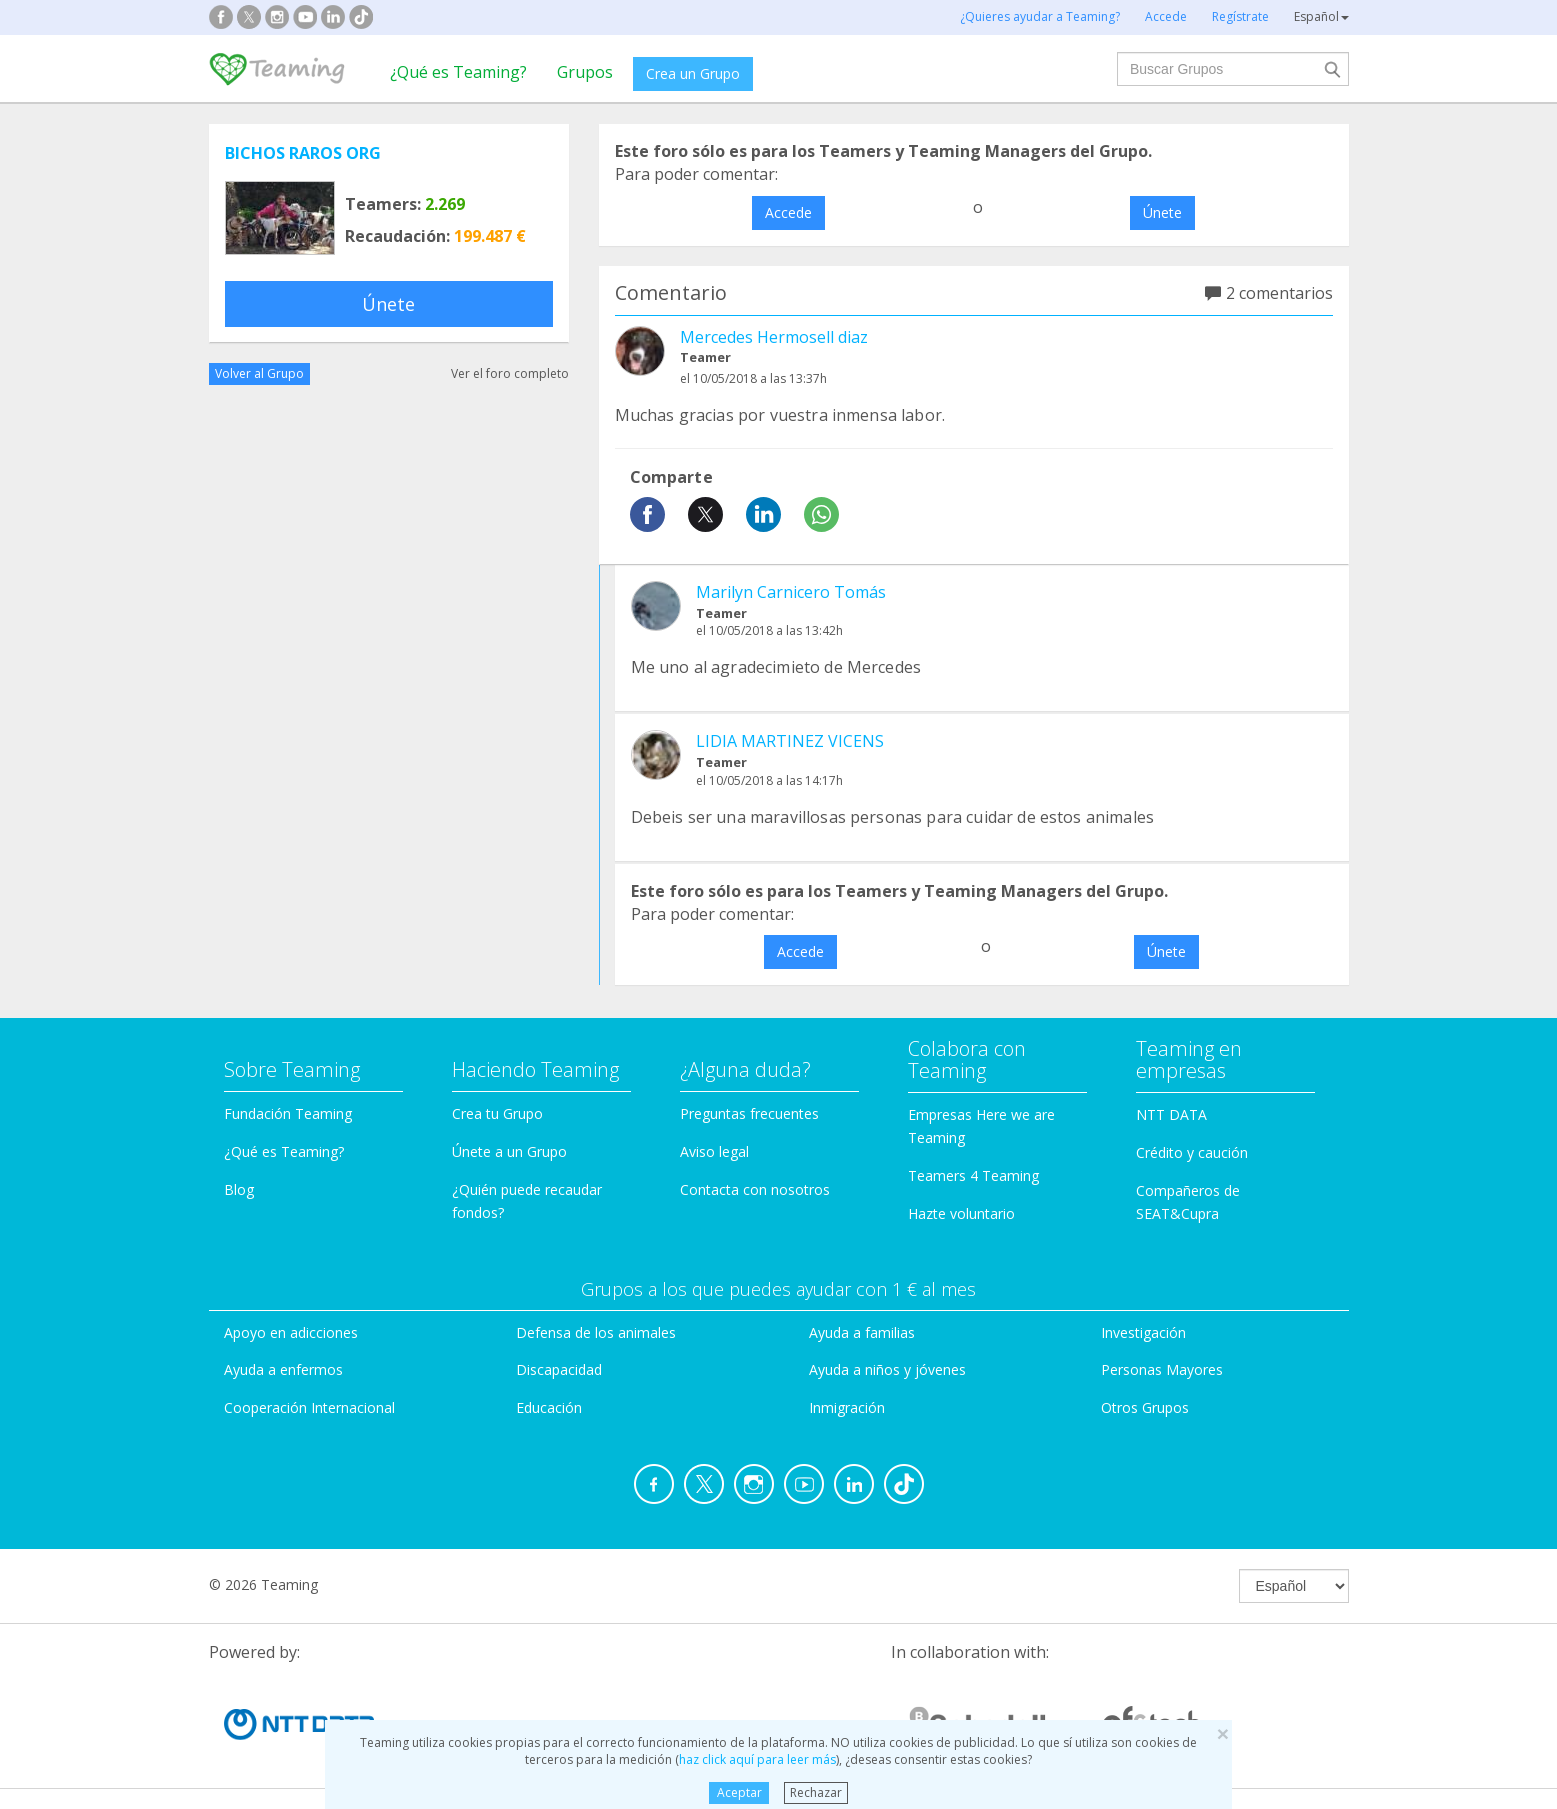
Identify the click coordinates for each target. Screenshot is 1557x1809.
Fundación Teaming (288, 1113)
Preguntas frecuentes (749, 1113)
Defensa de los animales (596, 1332)
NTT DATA (1171, 1114)
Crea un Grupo (693, 73)
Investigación (1143, 1332)
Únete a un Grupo (509, 1151)
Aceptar (739, 1792)
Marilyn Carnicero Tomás (791, 592)
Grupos (585, 72)
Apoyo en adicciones (291, 1332)
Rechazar (816, 1792)
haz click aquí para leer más (757, 1759)
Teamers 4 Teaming (973, 1175)
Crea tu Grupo (497, 1113)
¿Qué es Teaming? (458, 72)
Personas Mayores (1162, 1369)
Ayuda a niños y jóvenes (887, 1369)
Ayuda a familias (862, 1332)
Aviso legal (714, 1151)
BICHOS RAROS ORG (303, 153)
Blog (239, 1189)
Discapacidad (559, 1369)
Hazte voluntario (961, 1213)
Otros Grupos (1145, 1407)
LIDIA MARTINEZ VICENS (790, 741)
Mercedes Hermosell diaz (774, 337)
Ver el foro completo (510, 373)
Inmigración (847, 1407)
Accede (788, 212)
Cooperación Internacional (309, 1407)
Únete (388, 304)
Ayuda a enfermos (283, 1369)
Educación (549, 1407)
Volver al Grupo (259, 373)
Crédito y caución (1192, 1152)
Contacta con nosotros (755, 1189)
